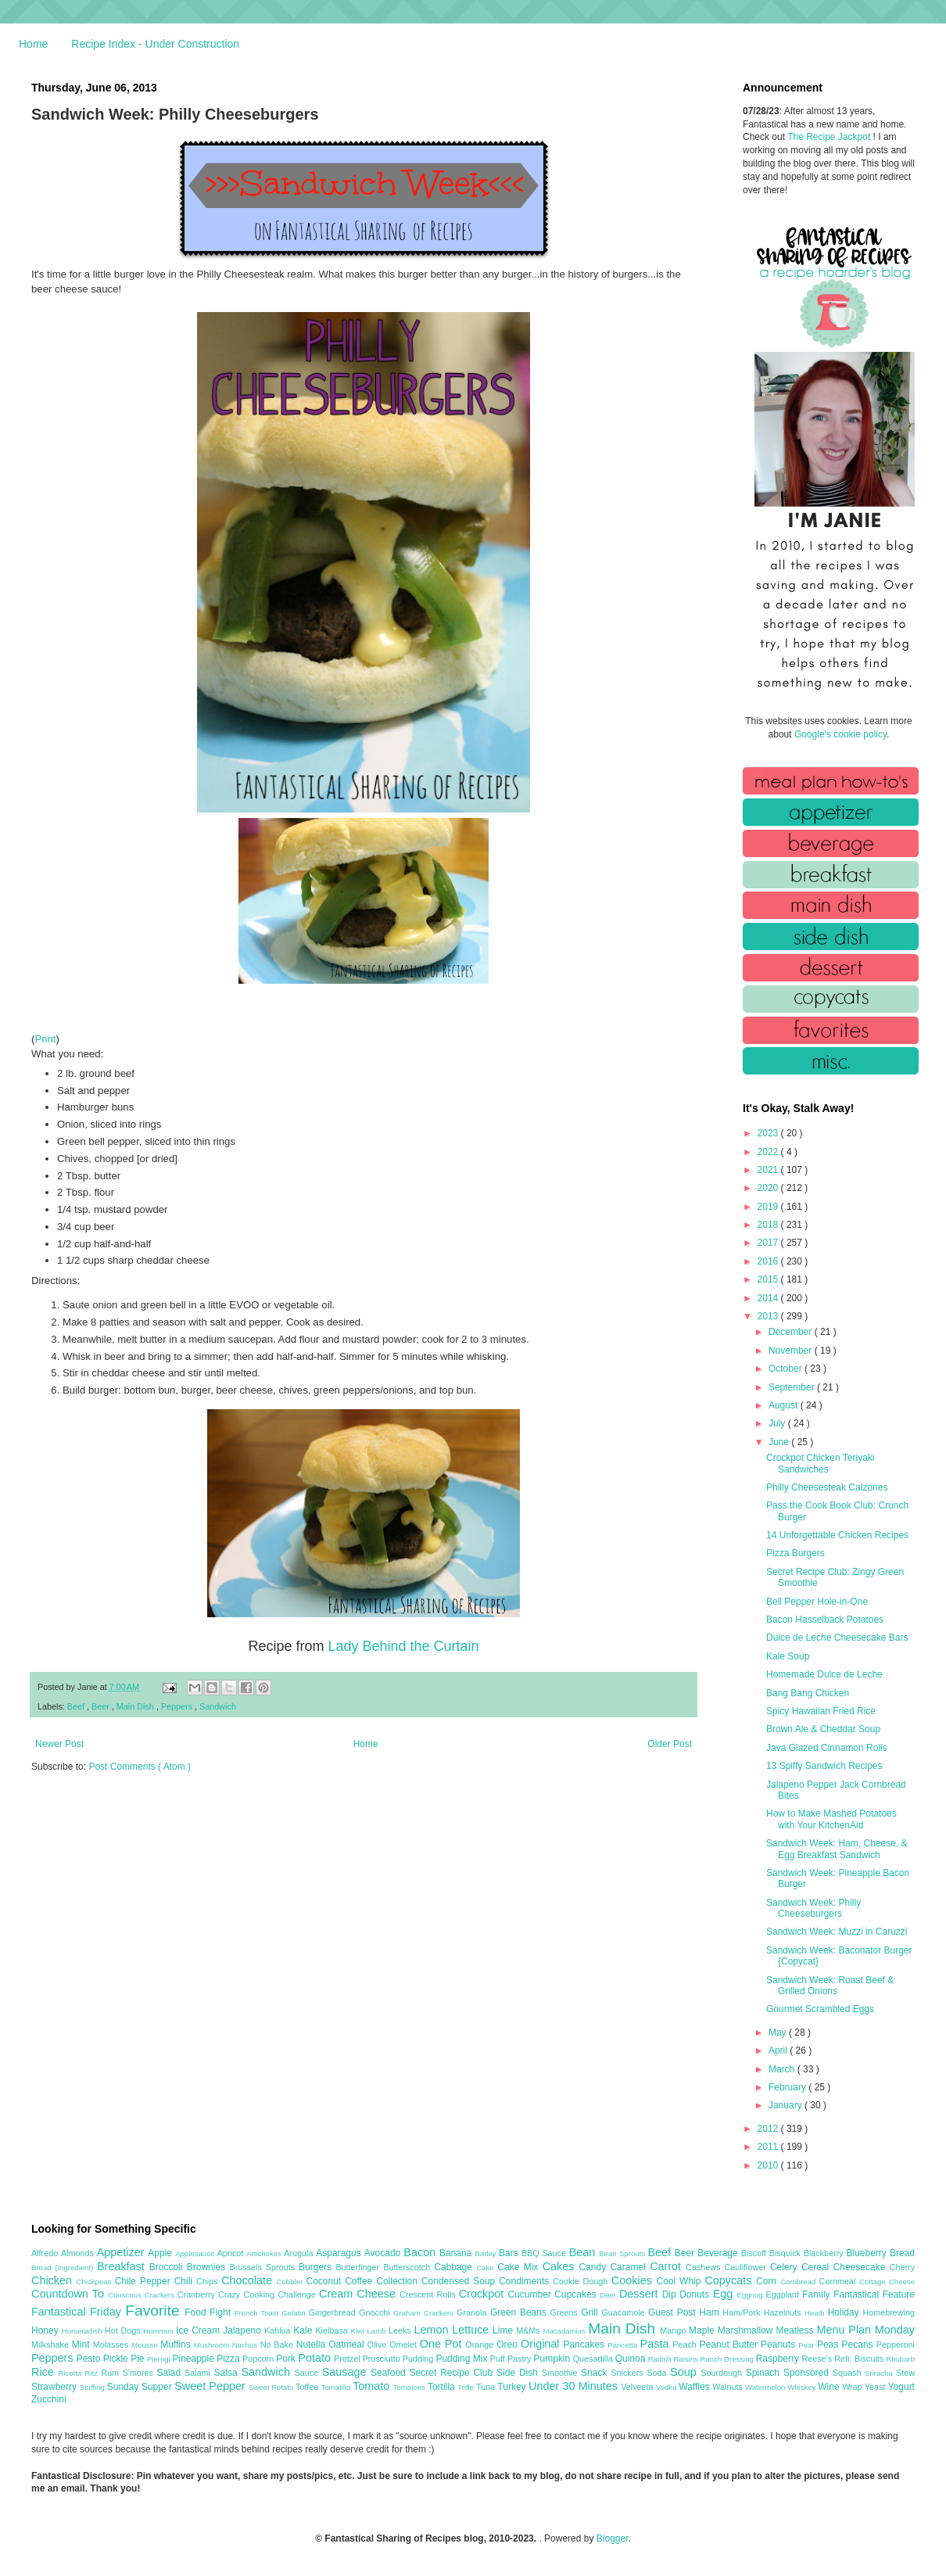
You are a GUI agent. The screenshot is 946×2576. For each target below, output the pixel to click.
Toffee (308, 2386)
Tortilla (442, 2386)
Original (542, 2343)
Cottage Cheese (887, 2281)
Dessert (640, 2293)
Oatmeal (347, 2344)
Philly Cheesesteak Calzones (826, 1487)
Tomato (372, 2386)
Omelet (404, 2344)
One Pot (442, 2343)
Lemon (433, 2329)
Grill (591, 2312)
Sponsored (808, 2372)
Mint (82, 2344)
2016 (769, 1261)
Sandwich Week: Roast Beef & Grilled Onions (830, 1986)
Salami (199, 2372)
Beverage (718, 2253)
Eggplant (783, 2294)
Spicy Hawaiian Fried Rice (821, 1711)
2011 (769, 2146)
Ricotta (71, 2373)
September (793, 1387)
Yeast (876, 2386)
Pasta (656, 2343)
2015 (769, 1279)
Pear (807, 2345)
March (783, 2069)
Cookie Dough (582, 2281)
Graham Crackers (425, 2313)
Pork (287, 2358)
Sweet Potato (272, 2387)
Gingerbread (334, 2312)
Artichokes (265, 2253)
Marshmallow (747, 2330)
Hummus (159, 2331)
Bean (584, 2252)
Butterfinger (359, 2267)
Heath (816, 2313)
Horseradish (83, 2331)
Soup (685, 2372)
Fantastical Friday (78, 2311)
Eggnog (751, 2295)
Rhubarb (900, 2359)
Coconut (325, 2281)
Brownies (208, 2267)
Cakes (561, 2266)
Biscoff (755, 2253)
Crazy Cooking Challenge (268, 2294)
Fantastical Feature (874, 2294)
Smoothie (561, 2372)
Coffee (360, 2281)
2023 (769, 1133)
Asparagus (340, 2253)
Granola (473, 2312)
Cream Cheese (359, 2293)
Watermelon (766, 2387)
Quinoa (631, 2358)
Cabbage (455, 2267)
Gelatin (294, 2313)
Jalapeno (243, 2330)
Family (817, 2294)
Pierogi (160, 2359)
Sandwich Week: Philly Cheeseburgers (813, 1908)
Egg (725, 2293)
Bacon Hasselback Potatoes (824, 1619)
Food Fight (209, 2312)
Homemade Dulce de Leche (824, 1674)
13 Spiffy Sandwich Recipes (824, 1765)
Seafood (390, 2372)
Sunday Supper (140, 2386)
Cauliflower (747, 2267)
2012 (769, 2128)
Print (45, 1039)
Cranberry (197, 2294)
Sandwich (217, 1706)
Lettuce (472, 2329)
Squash (849, 2372)
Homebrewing (888, 2312)
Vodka (667, 2387)
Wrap (853, 2386)
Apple (161, 2253)
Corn (768, 2281)
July (778, 1423)
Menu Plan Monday (866, 2329)
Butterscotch (408, 2267)
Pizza (229, 2358)
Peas (829, 2344)
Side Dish (519, 2372)
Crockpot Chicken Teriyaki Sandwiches (820, 1463)
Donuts (696, 2294)
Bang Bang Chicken (807, 1693)
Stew (905, 2372)
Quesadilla (594, 2358)
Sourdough (723, 2372)
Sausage (346, 2372)
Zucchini (48, 2399)
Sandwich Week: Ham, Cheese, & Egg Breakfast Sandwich (837, 1849)
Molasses (112, 2344)
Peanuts (779, 2344)
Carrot (668, 2266)
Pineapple (194, 2358)
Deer (609, 2295)
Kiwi (359, 2331)
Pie (139, 2358)
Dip (671, 2294)
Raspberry (779, 2358)
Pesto (90, 2358)
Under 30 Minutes (575, 2386)
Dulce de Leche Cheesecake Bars (837, 1637)
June (780, 1442)
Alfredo (46, 2253)
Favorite (155, 2310)
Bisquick (786, 2253)
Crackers (161, 2295)
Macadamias (565, 2331)
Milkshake (51, 2344)
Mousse (145, 2345)
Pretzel (348, 2358)
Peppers (178, 1706)
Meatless (796, 2330)
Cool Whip (680, 2281)
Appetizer (123, 2252)
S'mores (140, 2372)
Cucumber (530, 2294)
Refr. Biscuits (860, 2358)
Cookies (634, 2280)
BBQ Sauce (545, 2253)
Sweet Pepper (211, 2386)
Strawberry (55, 2386)
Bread (902, 2253)
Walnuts (728, 2386)
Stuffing (93, 2387)
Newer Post (59, 1743)
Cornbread (799, 2281)
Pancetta (623, 2345)
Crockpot (483, 2293)
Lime (504, 2330)
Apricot (231, 2253)
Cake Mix (519, 2267)
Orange (480, 2344)
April (779, 2050)
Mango (674, 2330)
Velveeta (638, 2386)
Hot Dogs (124, 2330)
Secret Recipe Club (453, 2372)
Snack (596, 2372)
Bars (510, 2253)
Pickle (117, 2358)
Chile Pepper (144, 2281)
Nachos (246, 2345)
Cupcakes (577, 2294)
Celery (785, 2267)
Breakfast (123, 2266)
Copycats (730, 2280)
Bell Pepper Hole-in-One (817, 1601)
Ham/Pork (742, 2312)
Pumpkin (553, 2358)
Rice (44, 2372)
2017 (769, 1242)
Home (33, 44)
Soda (658, 2372)
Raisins (686, 2359)
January (786, 2105)
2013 (769, 1316)
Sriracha (880, 2373)
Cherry (902, 2267)
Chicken (54, 2280)
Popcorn (259, 2358)
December (792, 1331)
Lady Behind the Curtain (403, 1646)
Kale (304, 2330)
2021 (769, 1169)
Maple (703, 2330)
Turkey (513, 2386)
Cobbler (291, 2281)
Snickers (629, 2372)
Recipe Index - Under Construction (155, 44)
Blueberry (867, 2253)
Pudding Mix (462, 2358)
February (788, 2087)
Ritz (92, 2373)
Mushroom (213, 2345)
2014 (769, 1298)
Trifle (466, 2387)
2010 (769, 2165)
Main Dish (136, 1706)
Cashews (705, 2267)
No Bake (278, 2344)
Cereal (817, 2267)
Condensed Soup (460, 2281)
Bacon (421, 2252)
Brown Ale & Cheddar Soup (823, 1729)
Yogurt (901, 2386)
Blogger (613, 2538)
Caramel (630, 2267)
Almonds (79, 2253)
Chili (185, 2281)
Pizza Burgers (795, 1553)
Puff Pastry (512, 2358)
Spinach (764, 2372)
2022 (769, 1151)
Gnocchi (376, 2312)
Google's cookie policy (840, 734)
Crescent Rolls (429, 2294)
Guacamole (624, 2312)
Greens (566, 2312)
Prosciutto (383, 2358)
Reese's (817, 2358)
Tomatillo (337, 2387)
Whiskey (802, 2387)
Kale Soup (787, 1656)
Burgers (317, 2267)
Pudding (419, 2358)
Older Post (669, 1743)
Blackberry (825, 2253)
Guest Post (673, 2312)
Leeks (401, 2330)
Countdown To (69, 2293)
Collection (398, 2281)
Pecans (859, 2344)
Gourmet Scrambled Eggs (820, 2009)
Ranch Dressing (728, 2359)
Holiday (845, 2312)
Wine (830, 2386)
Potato (316, 2358)
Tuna (486, 2386)
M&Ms (529, 2330)
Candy (594, 2267)
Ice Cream (199, 2330)
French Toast (258, 2313)
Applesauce (196, 2253)
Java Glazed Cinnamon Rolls (826, 1747)
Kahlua (278, 2330)
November (792, 1350)
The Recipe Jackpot (830, 136)
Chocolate (248, 2280)
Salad (170, 2372)
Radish (661, 2359)
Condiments (526, 2281)
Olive (378, 2344)
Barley (487, 2253)
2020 (769, 1187)
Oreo (508, 2344)
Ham (710, 2312)
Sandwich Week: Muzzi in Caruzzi (837, 1931)
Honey (46, 2330)
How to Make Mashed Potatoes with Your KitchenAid (831, 1819)
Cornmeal (839, 2281)
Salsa (228, 2372)
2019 (769, 1206)
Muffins (177, 2344)
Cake (486, 2267)
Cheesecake (861, 2267)
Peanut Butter (730, 2344)
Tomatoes (410, 2387)
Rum (111, 2372)
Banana (457, 2253)
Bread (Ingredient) (64, 2267)
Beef (77, 1706)
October (786, 1368)
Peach (685, 2344)
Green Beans (520, 2312)
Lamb (378, 2331)
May (779, 2032)
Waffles (695, 2386)
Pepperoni (895, 2344)
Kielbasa (332, 2330)
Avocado (384, 2253)
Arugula (300, 2253)
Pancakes (585, 2344)
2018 (769, 1224)
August (785, 1405)
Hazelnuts (784, 2312)
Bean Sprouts (623, 2253)
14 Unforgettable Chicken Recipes (837, 1535)
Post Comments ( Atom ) (139, 1766)
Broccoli (168, 2267)
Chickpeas (96, 2281)
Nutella (312, 2344)
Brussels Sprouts (264, 2267)
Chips (208, 2281)
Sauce (307, 2372)
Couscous (126, 2295)
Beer (101, 1706)
